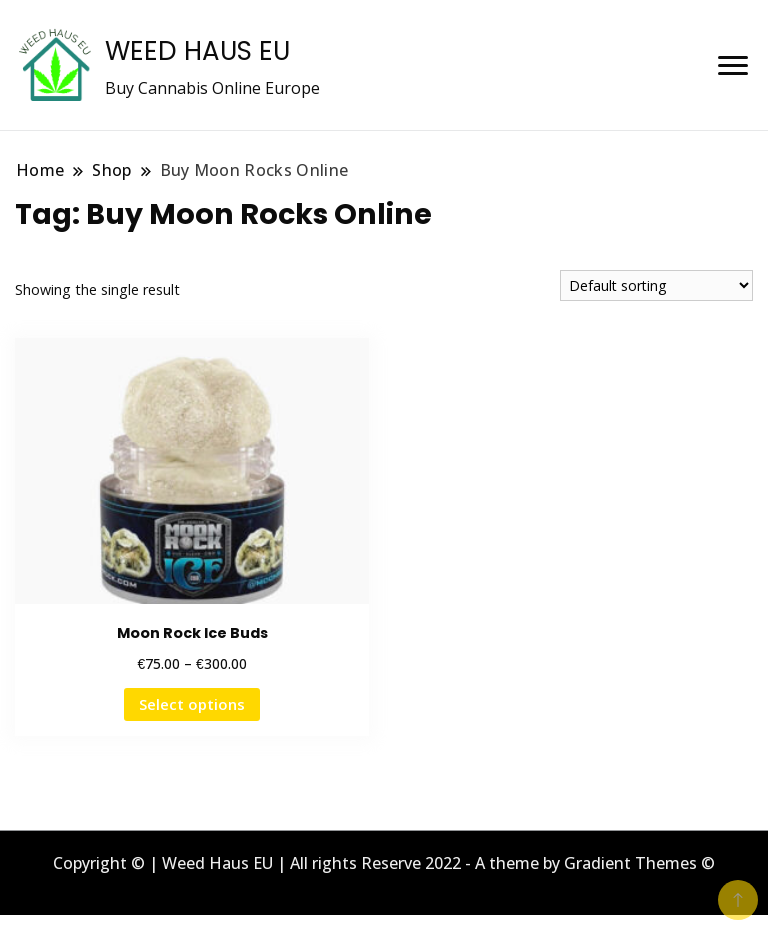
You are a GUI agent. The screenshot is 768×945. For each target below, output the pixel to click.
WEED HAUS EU (197, 51)
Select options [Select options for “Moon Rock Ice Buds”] (192, 704)
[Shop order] (656, 285)
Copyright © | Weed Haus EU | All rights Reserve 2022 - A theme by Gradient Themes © (384, 863)
